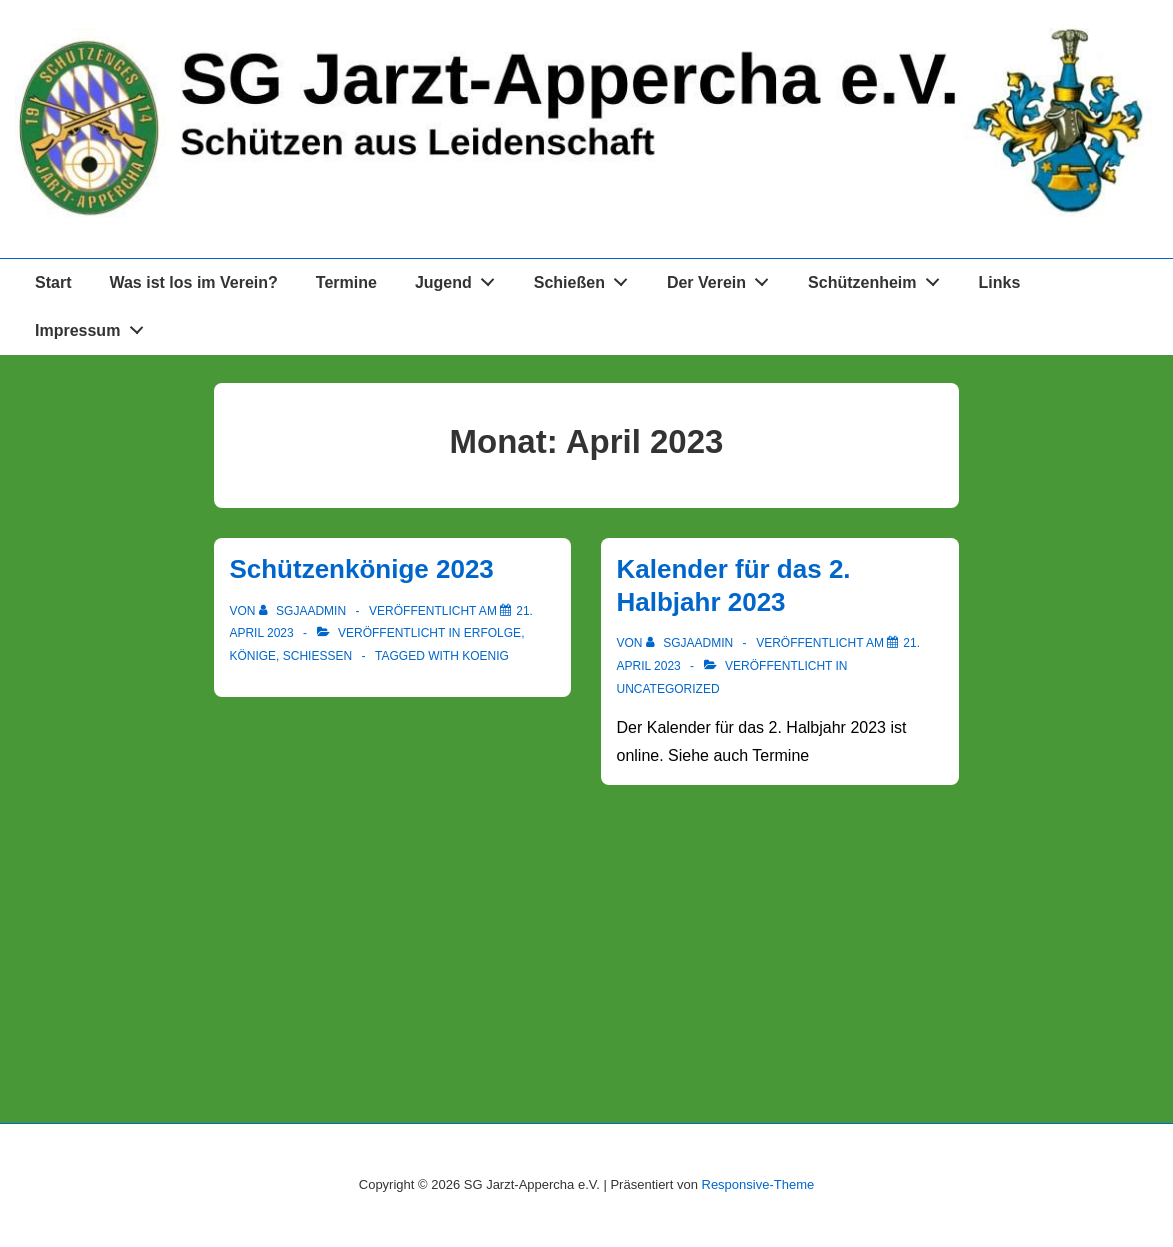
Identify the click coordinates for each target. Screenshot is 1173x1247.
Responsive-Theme (758, 1184)
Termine (346, 282)
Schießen (586, 279)
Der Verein (723, 279)
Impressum (94, 327)
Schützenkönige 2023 (361, 569)
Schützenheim (879, 279)
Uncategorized (667, 689)
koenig (485, 656)
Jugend (460, 279)
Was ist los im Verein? (193, 282)
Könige (252, 656)
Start (53, 282)
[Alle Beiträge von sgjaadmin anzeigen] (304, 611)
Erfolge (492, 633)
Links (1000, 282)
